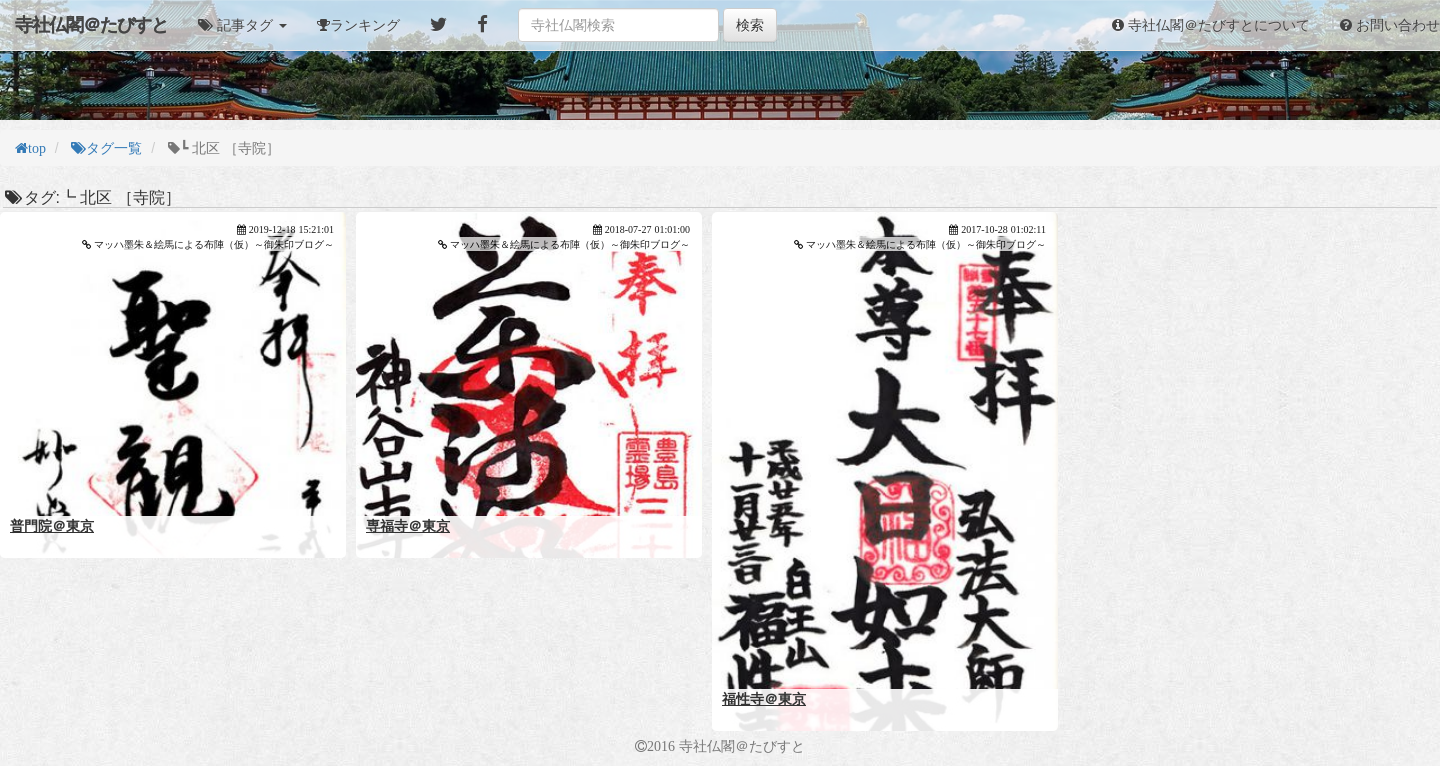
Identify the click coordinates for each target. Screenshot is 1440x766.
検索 (750, 25)
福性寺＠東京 (764, 699)
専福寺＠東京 (408, 526)
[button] (242, 25)
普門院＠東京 (52, 526)
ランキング (365, 25)
